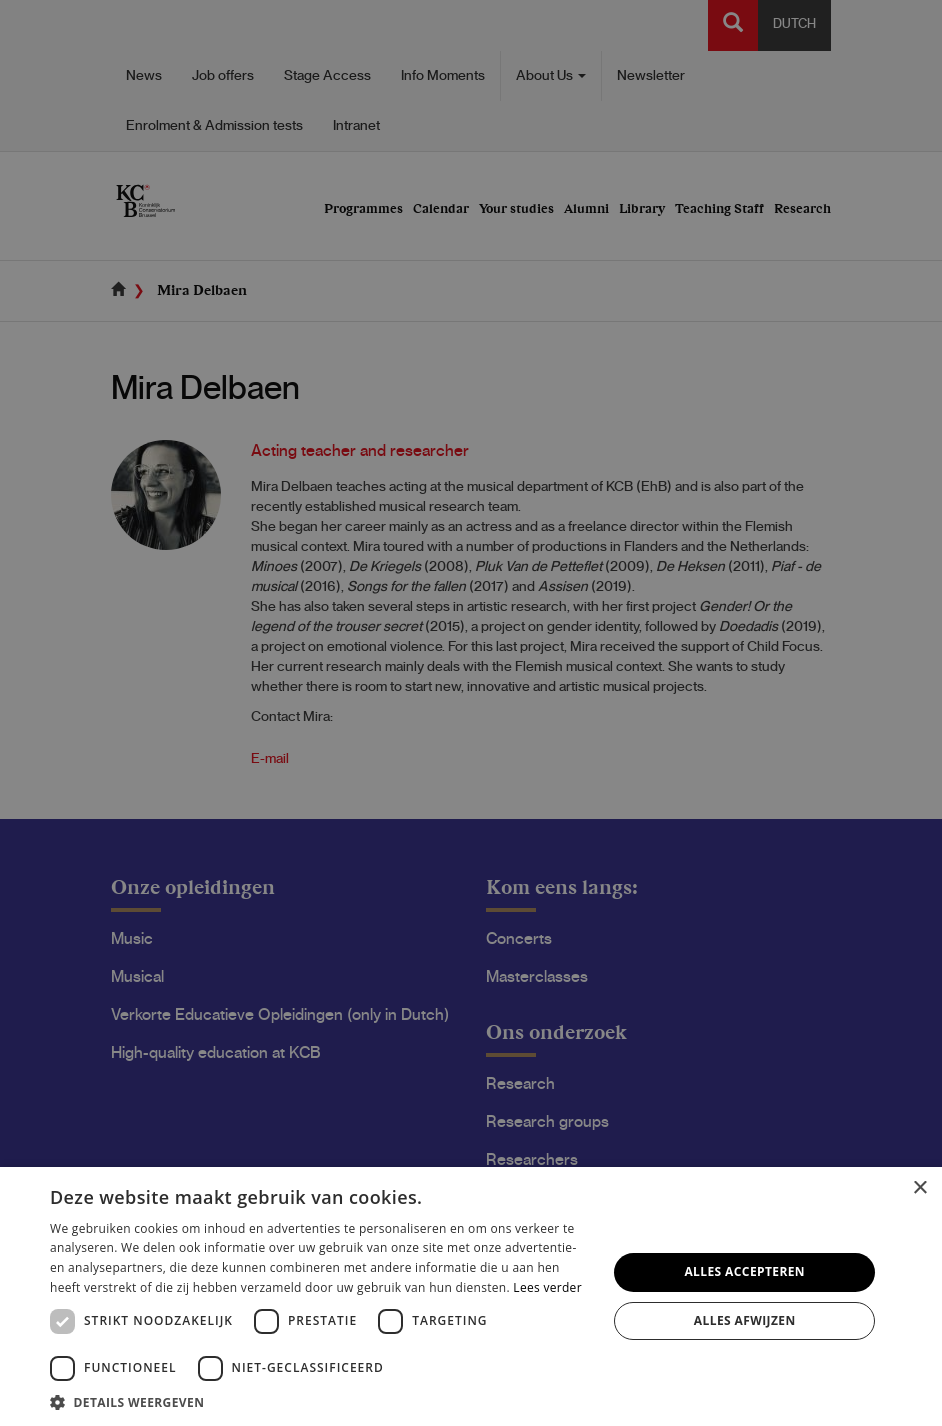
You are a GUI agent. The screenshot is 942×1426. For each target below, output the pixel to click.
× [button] (919, 1188)
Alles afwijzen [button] (745, 1320)
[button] (320, 1401)
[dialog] (471, 713)
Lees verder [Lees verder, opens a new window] (547, 1287)
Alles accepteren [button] (744, 1271)
